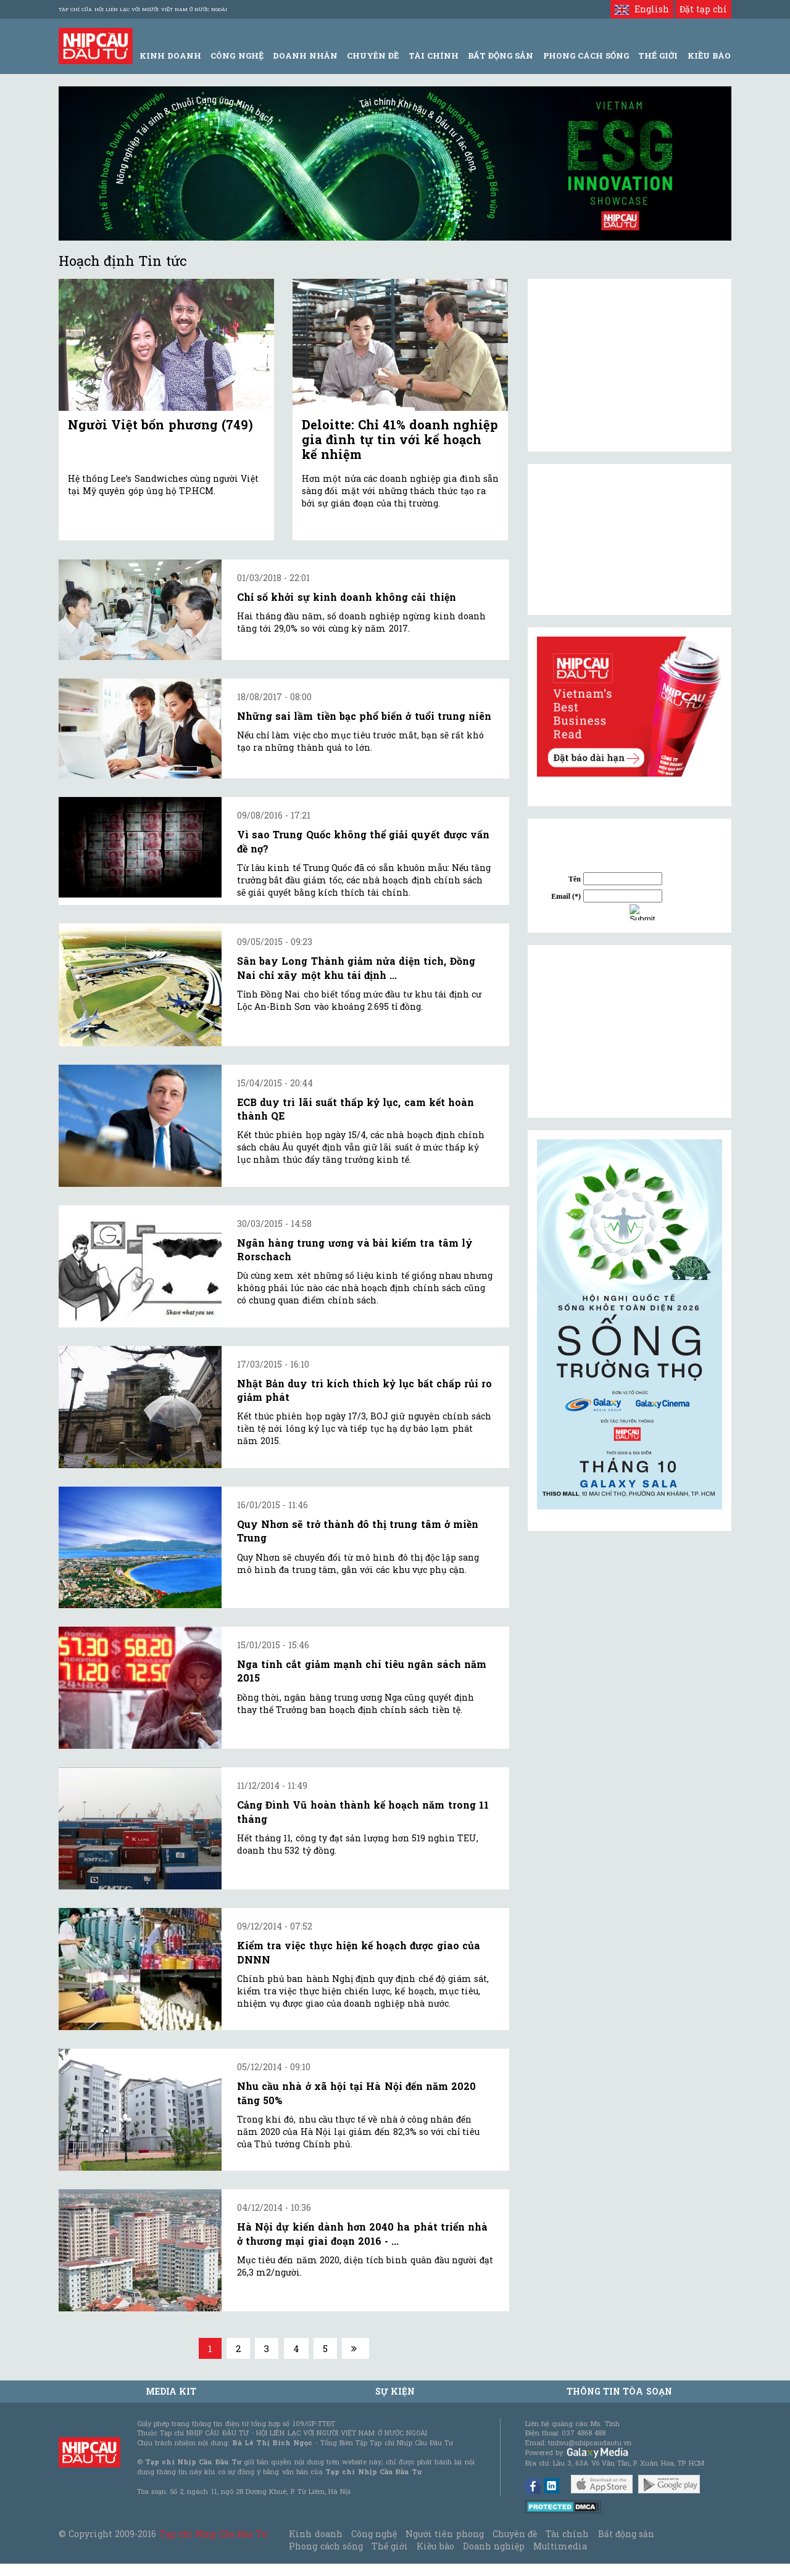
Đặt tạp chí (703, 9)
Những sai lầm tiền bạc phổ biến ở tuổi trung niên (364, 715)
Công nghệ (374, 2534)
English (641, 9)
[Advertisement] (629, 1031)
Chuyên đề (373, 55)
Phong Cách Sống (586, 55)
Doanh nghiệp (494, 2546)
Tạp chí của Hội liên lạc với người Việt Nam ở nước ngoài (143, 9)
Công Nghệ (236, 55)
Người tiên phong (444, 2534)
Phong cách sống (325, 2546)
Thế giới (658, 55)
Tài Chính (434, 55)
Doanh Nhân (305, 55)
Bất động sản (500, 55)
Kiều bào (435, 2546)
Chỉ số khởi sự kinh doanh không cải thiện (346, 596)
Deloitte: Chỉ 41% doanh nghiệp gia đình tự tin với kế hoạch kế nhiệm (400, 439)
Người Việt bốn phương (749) (160, 424)
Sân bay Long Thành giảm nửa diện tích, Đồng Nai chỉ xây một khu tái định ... (356, 967)
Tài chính (567, 2534)
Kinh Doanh (170, 55)
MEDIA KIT (171, 2391)
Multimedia (560, 2546)
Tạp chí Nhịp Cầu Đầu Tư (213, 2534)
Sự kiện (395, 2391)
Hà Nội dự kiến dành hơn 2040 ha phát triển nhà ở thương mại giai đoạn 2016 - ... (362, 2233)
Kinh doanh (315, 2534)
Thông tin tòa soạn (619, 2391)
